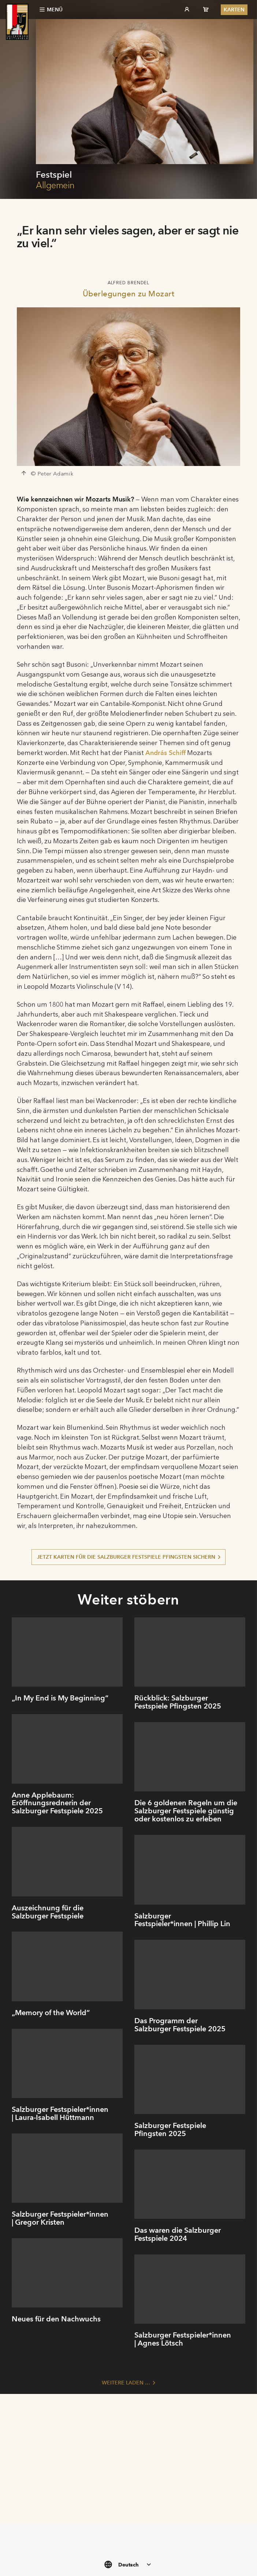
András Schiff (165, 752)
